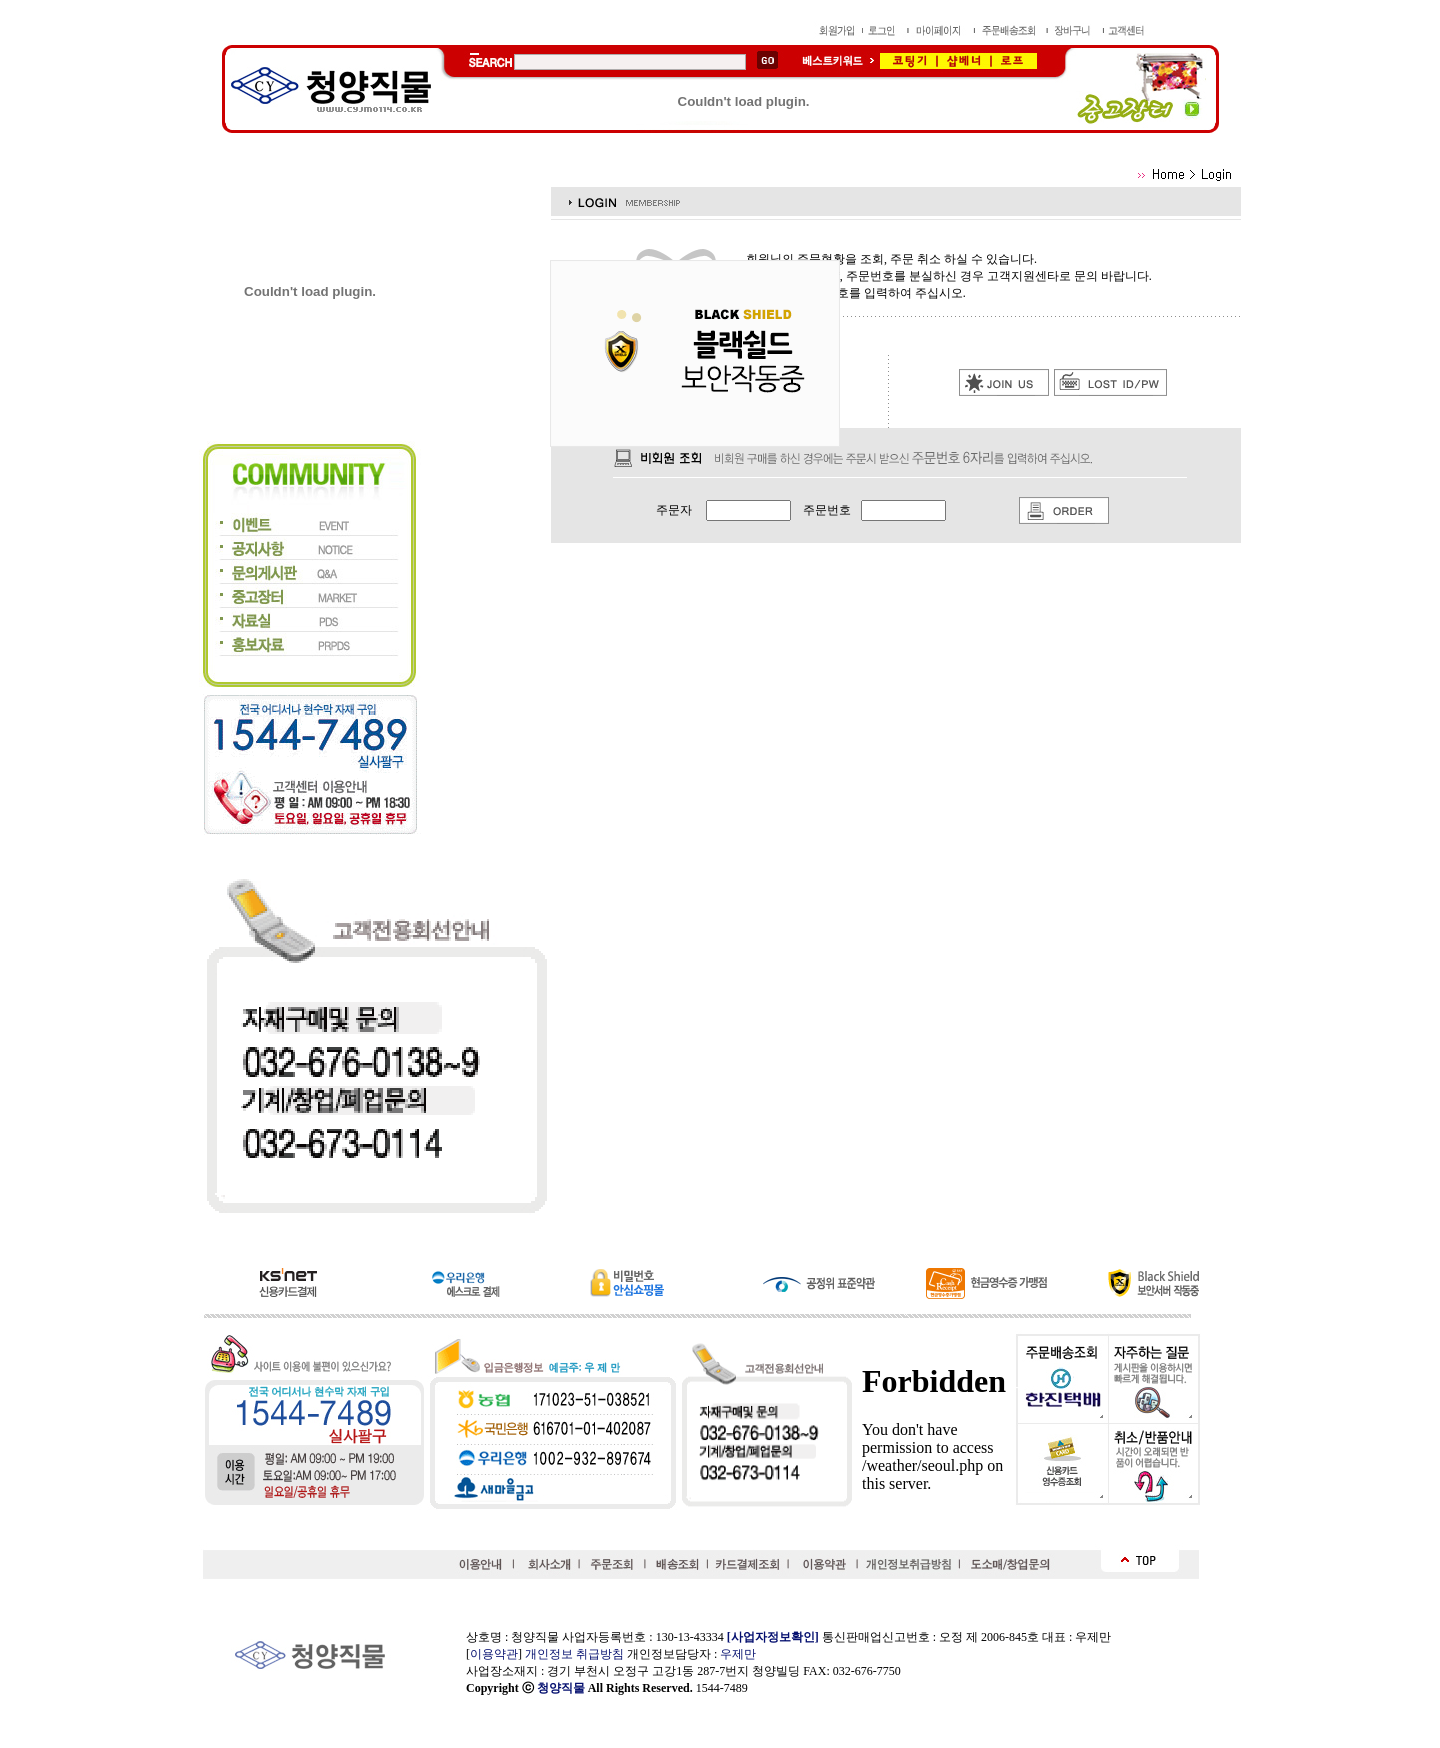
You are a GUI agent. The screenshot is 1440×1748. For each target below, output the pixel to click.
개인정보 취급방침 (574, 1654)
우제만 (738, 1654)
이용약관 (494, 1654)
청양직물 (561, 1688)
